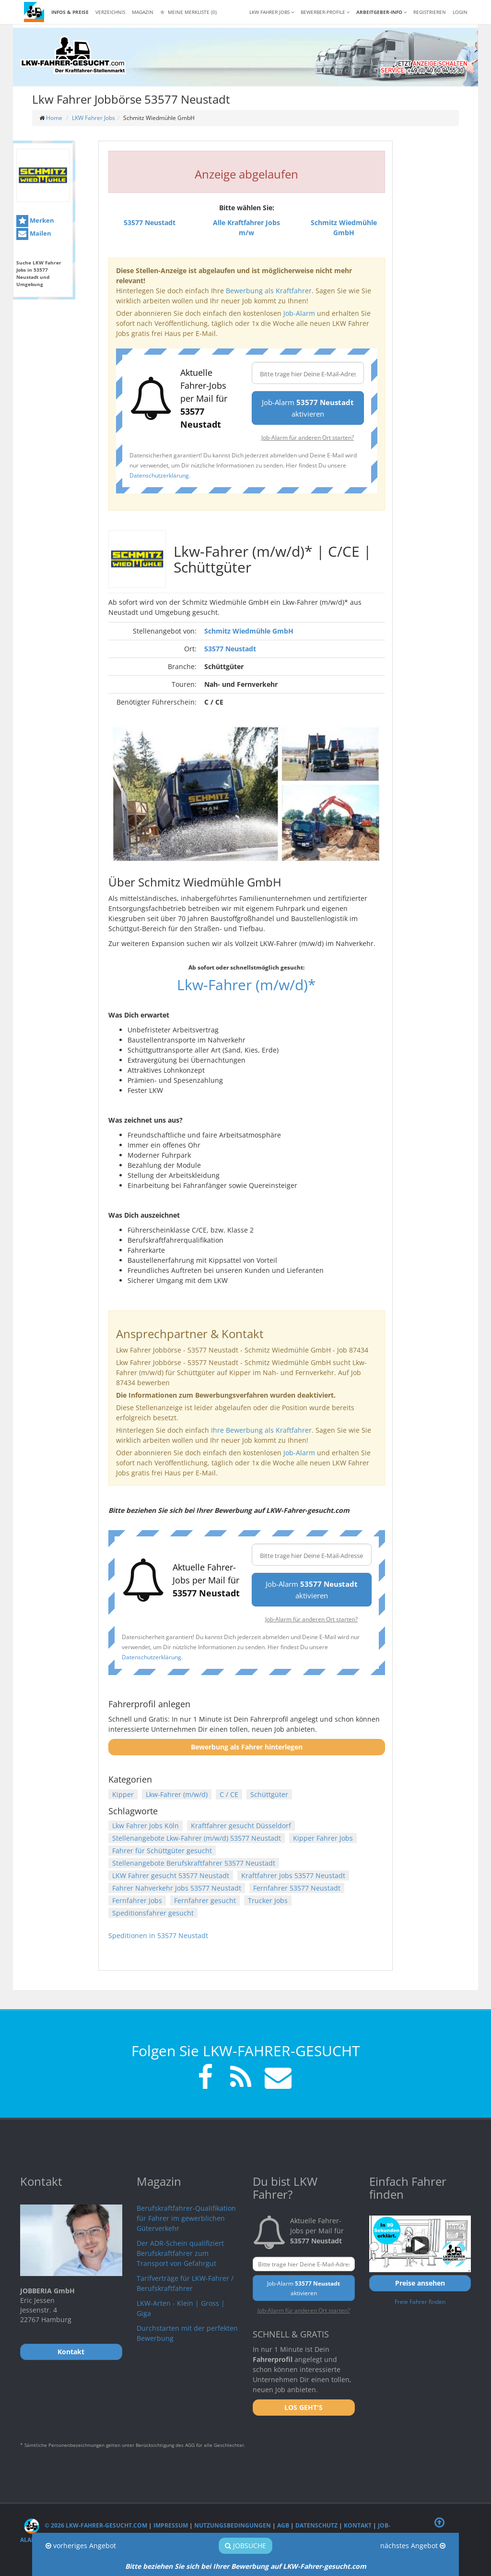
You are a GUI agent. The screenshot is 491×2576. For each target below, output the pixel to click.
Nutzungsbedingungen (232, 2525)
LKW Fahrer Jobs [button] (271, 12)
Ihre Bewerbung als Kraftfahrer (261, 1430)
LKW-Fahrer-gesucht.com (324, 2566)
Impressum (170, 2525)
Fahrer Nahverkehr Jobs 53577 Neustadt (176, 1888)
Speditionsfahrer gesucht (153, 1912)
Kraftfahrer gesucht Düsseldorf (241, 1825)
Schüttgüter (269, 1794)
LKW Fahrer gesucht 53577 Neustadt (170, 1875)
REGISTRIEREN (429, 12)
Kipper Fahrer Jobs (323, 1838)
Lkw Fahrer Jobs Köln (145, 1825)
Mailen (33, 234)
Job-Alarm (299, 313)
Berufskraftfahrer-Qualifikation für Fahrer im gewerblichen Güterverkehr (186, 2218)
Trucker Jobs (268, 1900)
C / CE (229, 1794)
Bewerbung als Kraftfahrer (269, 290)
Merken (35, 221)
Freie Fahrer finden (420, 2301)
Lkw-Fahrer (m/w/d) (177, 1794)
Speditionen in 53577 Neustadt (158, 1935)
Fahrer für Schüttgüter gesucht (162, 1850)
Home (54, 118)
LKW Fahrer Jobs (93, 118)
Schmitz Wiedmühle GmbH (248, 630)
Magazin (142, 12)
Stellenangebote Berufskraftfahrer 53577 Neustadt (193, 1863)
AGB (283, 2525)
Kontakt (358, 2525)
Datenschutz (316, 2525)
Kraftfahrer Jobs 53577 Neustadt (293, 1875)
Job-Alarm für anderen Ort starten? (307, 437)
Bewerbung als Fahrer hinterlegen (247, 1746)
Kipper (123, 1794)
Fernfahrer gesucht (205, 1900)
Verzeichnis (110, 12)
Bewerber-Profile (325, 12)
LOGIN (460, 12)
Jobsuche (245, 2545)
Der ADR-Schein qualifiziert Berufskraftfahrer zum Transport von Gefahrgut (180, 2253)
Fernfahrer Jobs (137, 1900)
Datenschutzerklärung (159, 475)
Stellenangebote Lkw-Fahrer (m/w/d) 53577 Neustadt (196, 1838)
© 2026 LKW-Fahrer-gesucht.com (85, 2525)
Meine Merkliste (188, 12)
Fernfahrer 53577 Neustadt (296, 1888)
